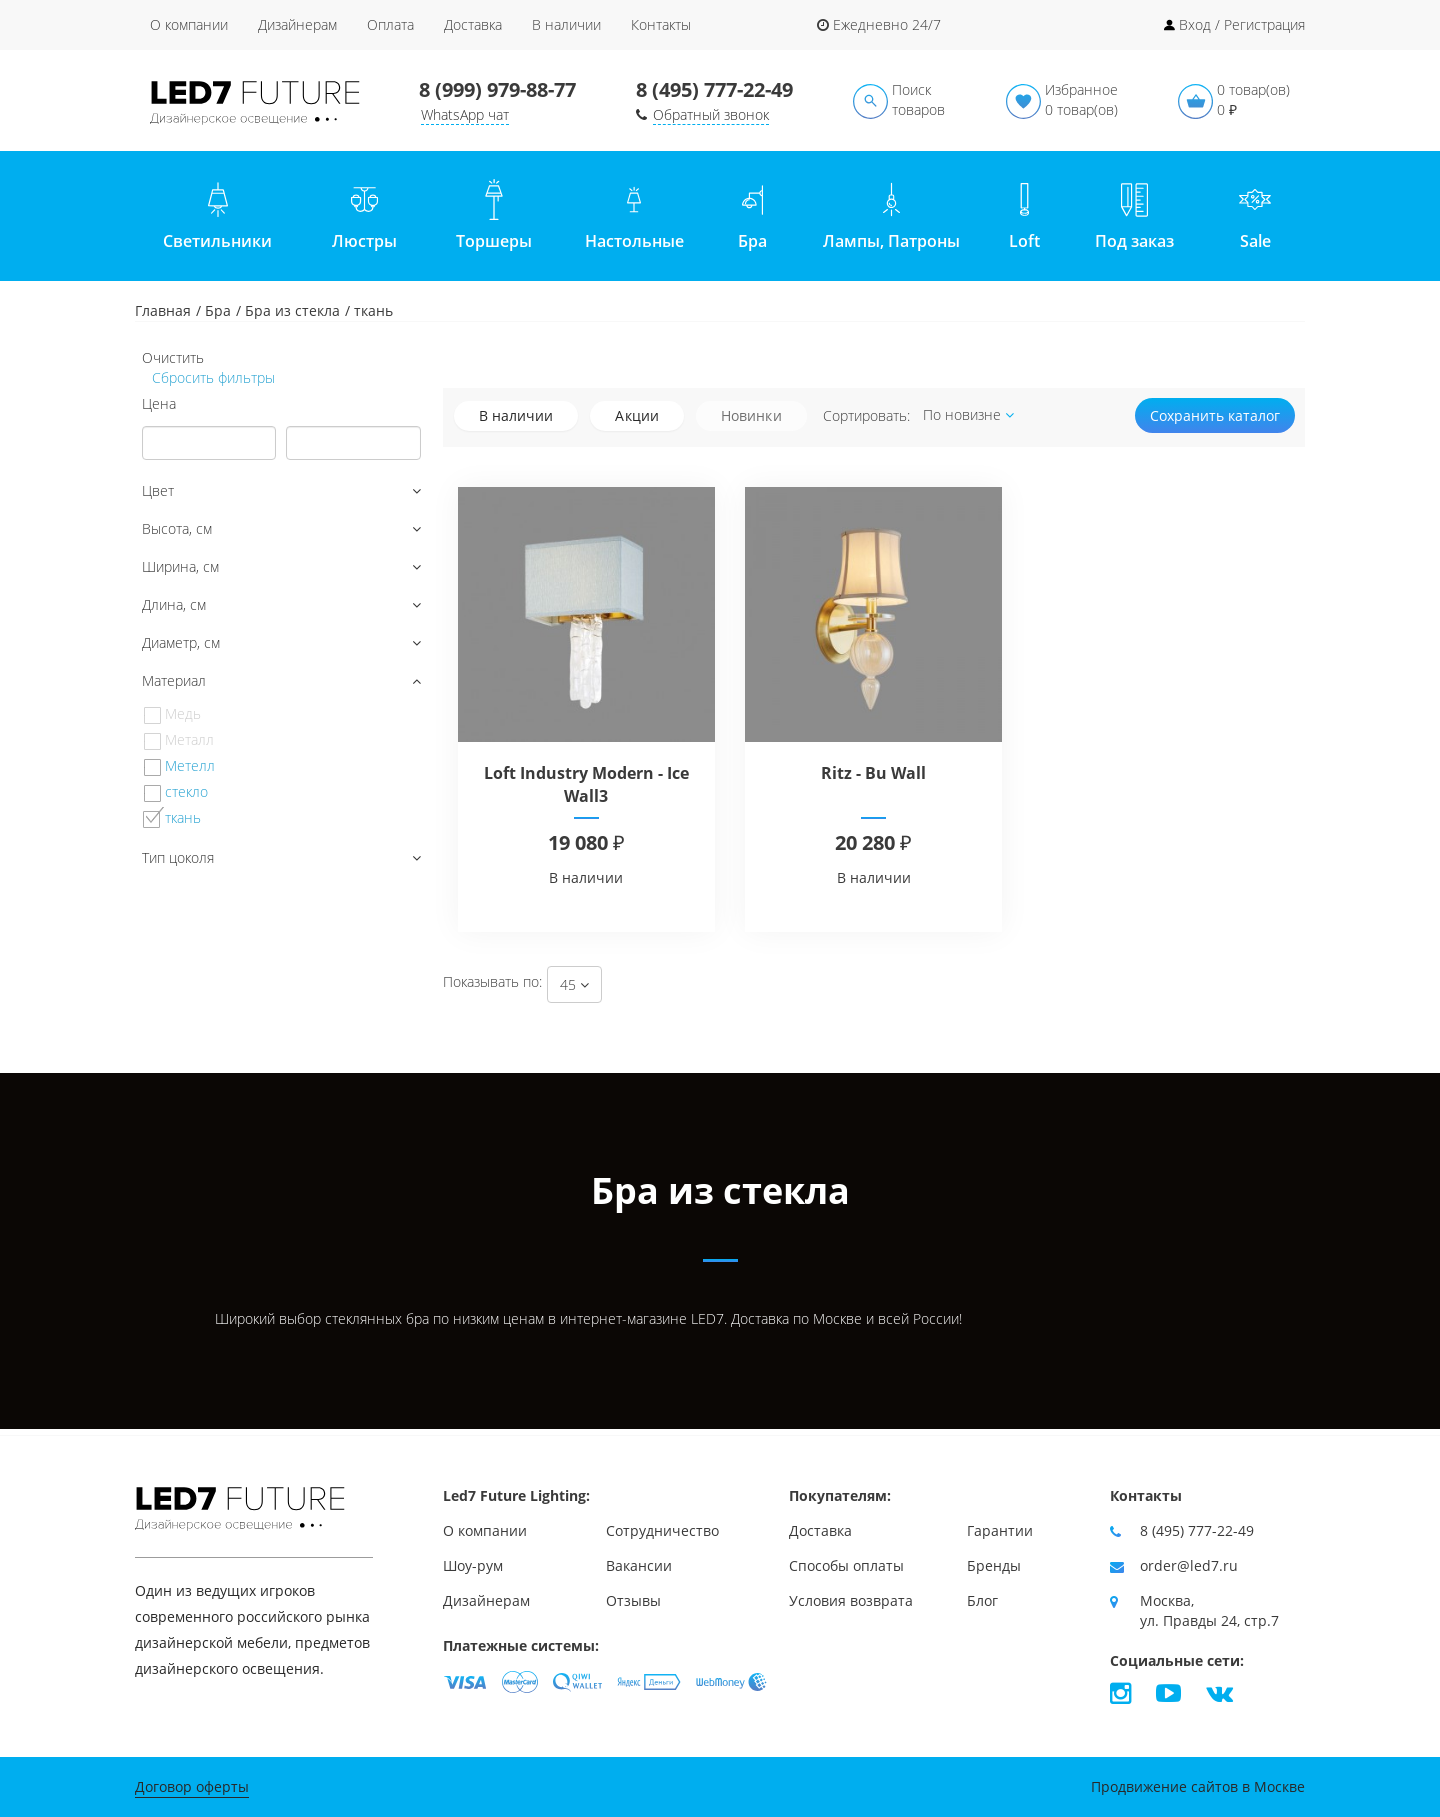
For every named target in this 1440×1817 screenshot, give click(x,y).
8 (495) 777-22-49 (714, 89)
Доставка (473, 24)
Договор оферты (192, 1786)
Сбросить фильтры (211, 377)
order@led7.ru (1189, 1565)
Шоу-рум (473, 1565)
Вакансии (639, 1565)
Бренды (994, 1565)
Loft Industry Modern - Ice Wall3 (586, 784)
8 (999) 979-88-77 (497, 89)
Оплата (390, 24)
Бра (218, 310)
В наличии (566, 24)
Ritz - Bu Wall (873, 773)
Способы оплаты (846, 1565)
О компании (189, 24)
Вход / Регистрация (1242, 24)
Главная (163, 310)
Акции (637, 415)
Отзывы (633, 1600)
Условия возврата (851, 1600)
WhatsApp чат (465, 114)
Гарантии (1000, 1530)
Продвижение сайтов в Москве (1198, 1786)
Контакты (661, 24)
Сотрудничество (662, 1530)
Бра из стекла (292, 310)
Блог (982, 1600)
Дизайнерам (297, 24)
